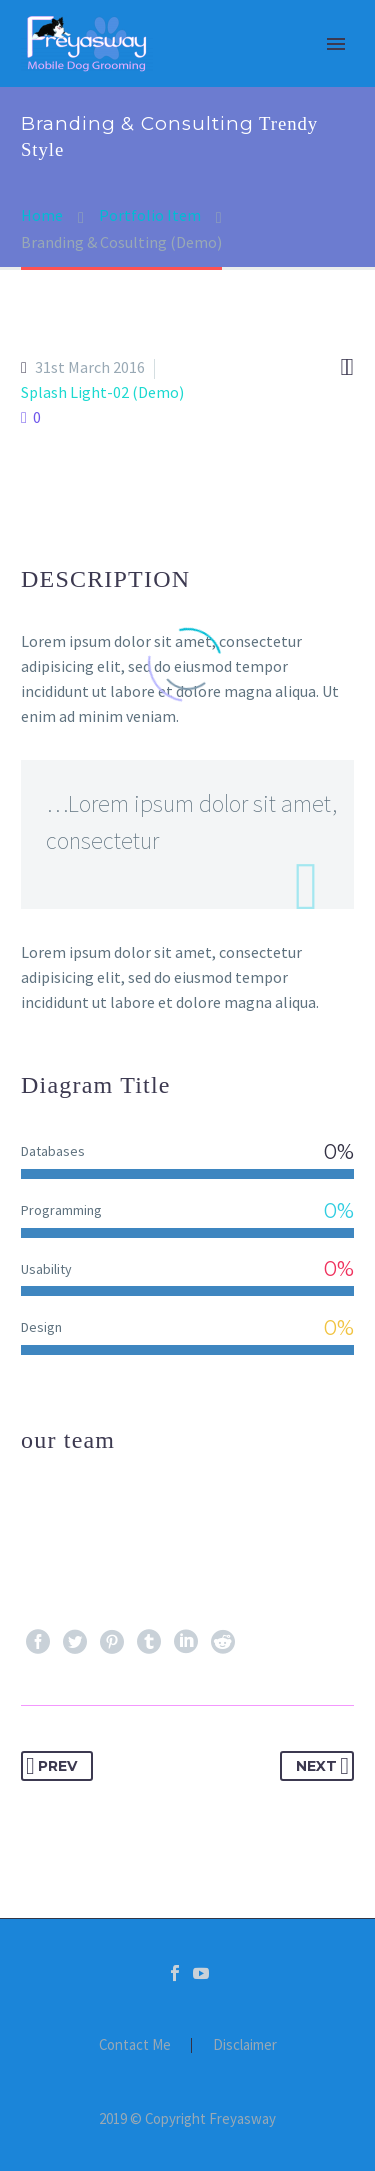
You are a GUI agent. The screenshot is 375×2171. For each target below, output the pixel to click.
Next (322, 1766)
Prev (51, 1766)
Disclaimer (245, 2045)
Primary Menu (336, 44)
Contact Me (135, 2045)
